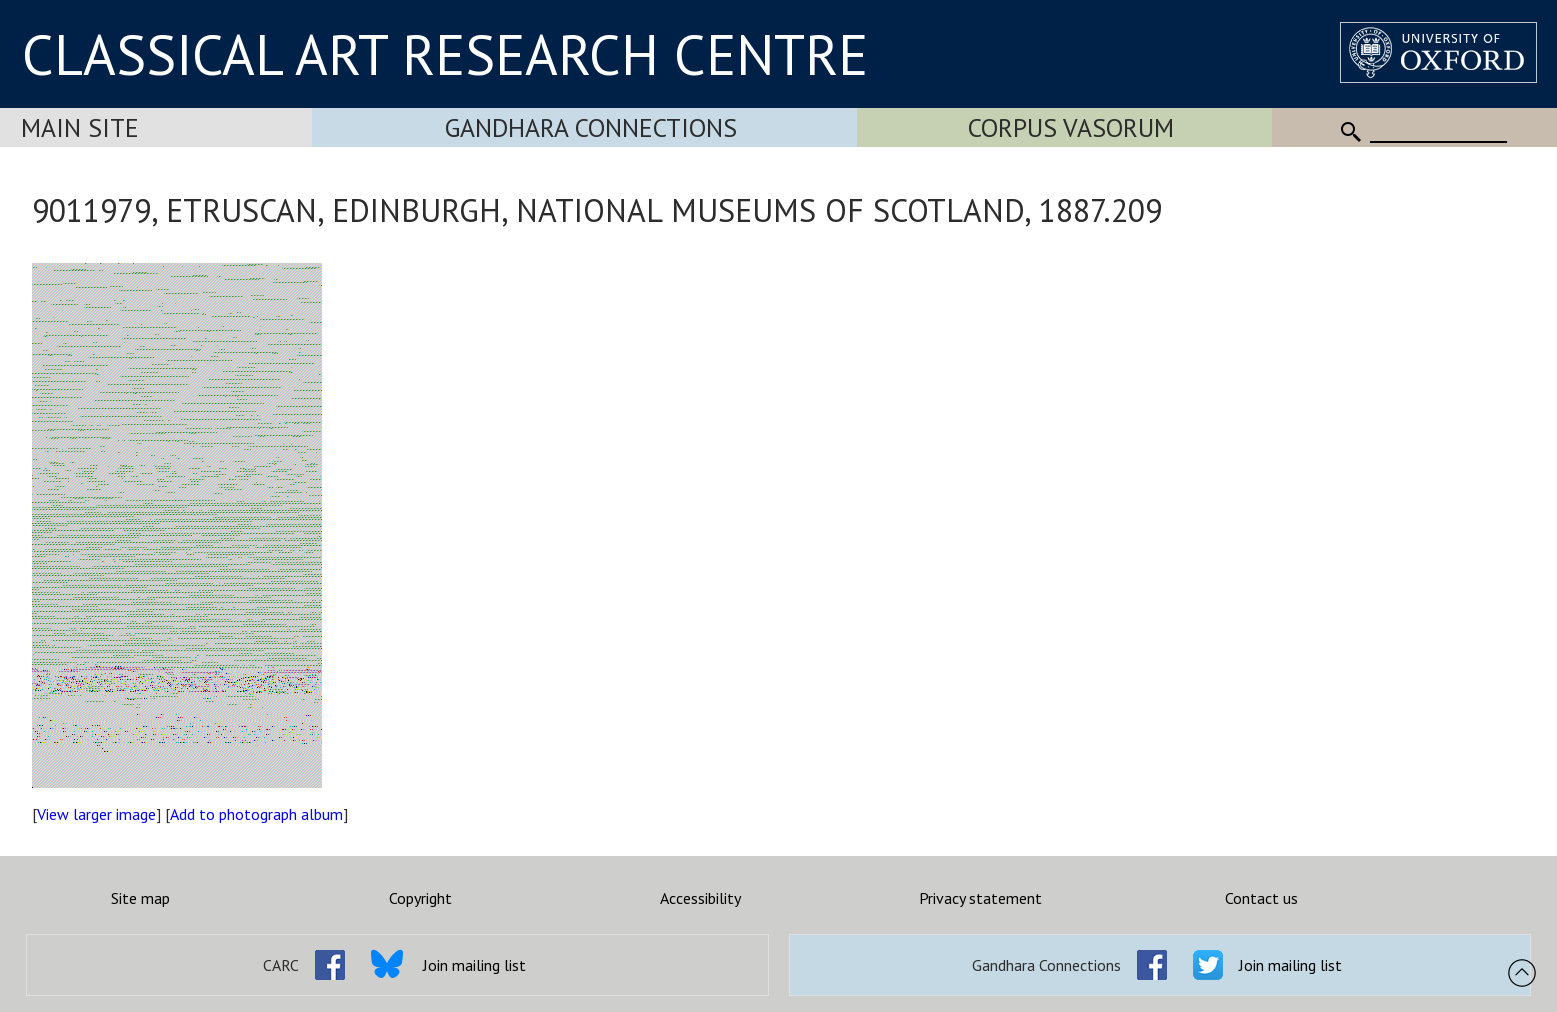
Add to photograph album (256, 814)
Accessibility (700, 898)
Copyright (420, 898)
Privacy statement (980, 898)
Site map (140, 898)
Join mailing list (474, 965)
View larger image (96, 814)
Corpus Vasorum (1071, 127)
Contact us (1261, 898)
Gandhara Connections (591, 127)
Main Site (80, 127)
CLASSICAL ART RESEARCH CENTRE (445, 54)
